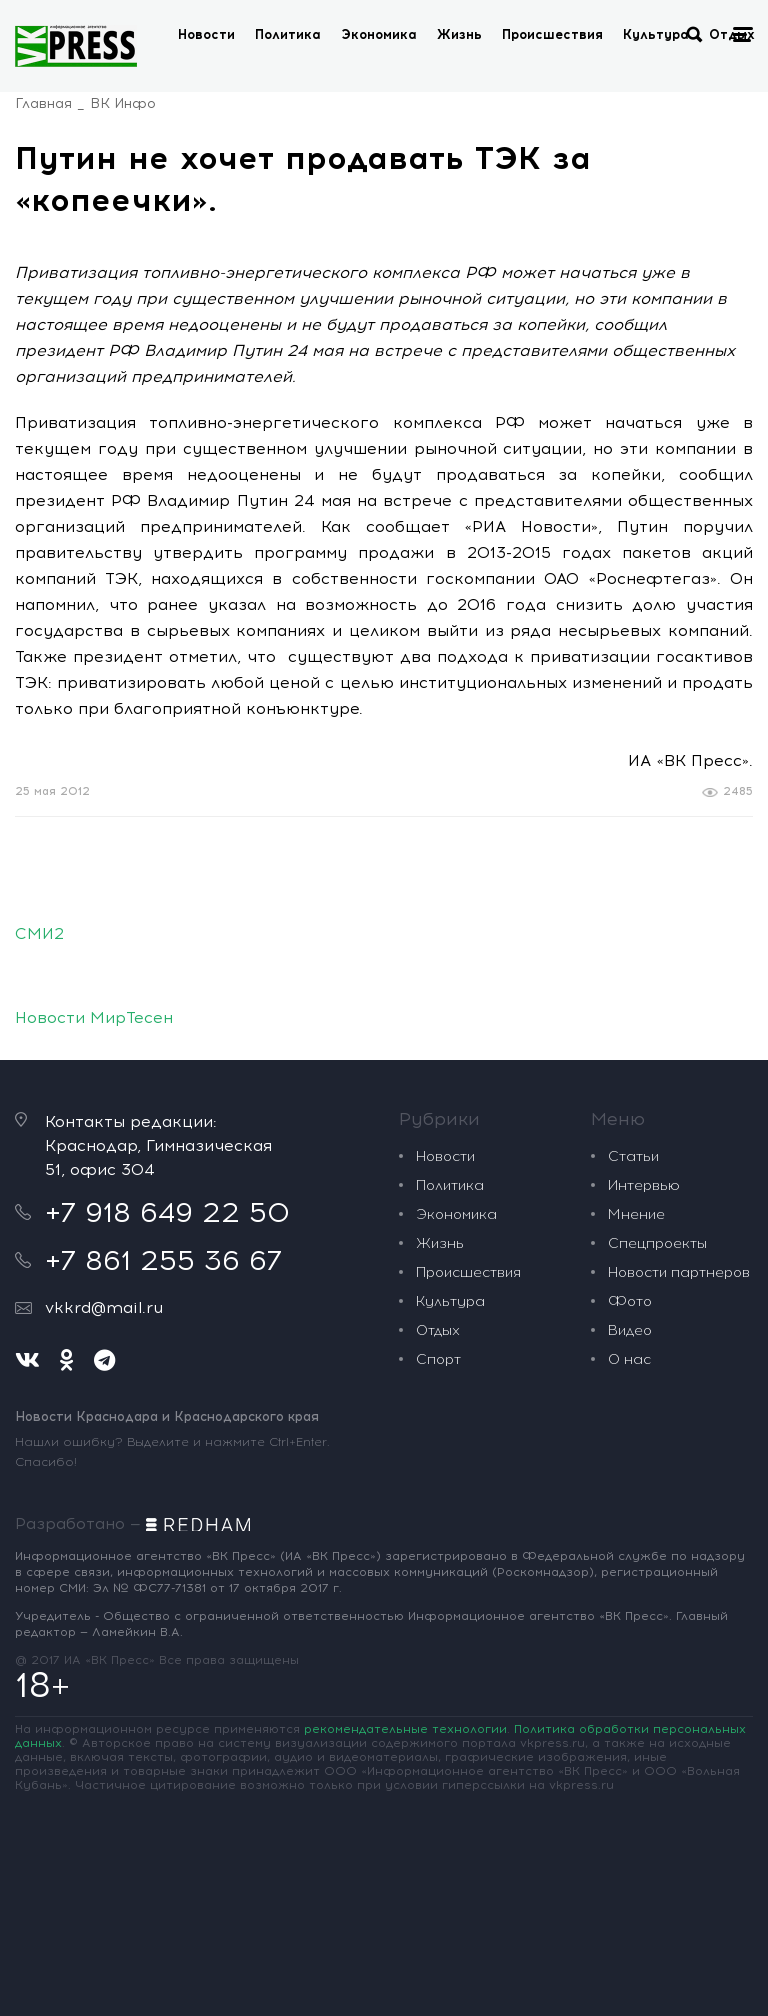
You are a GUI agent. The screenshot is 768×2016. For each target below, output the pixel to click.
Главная (43, 103)
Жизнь (459, 34)
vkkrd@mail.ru (104, 1307)
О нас (629, 1359)
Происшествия (552, 34)
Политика (288, 34)
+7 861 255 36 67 (163, 1260)
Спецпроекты (657, 1243)
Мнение (636, 1214)
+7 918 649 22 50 (167, 1212)
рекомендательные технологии (405, 1729)
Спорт (438, 1359)
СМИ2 (39, 933)
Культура (656, 34)
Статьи (633, 1156)
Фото (630, 1301)
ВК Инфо (123, 103)
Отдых (438, 1330)
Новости (206, 34)
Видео (630, 1330)
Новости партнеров (679, 1272)
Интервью (644, 1185)
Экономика (379, 34)
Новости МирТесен (94, 1017)
